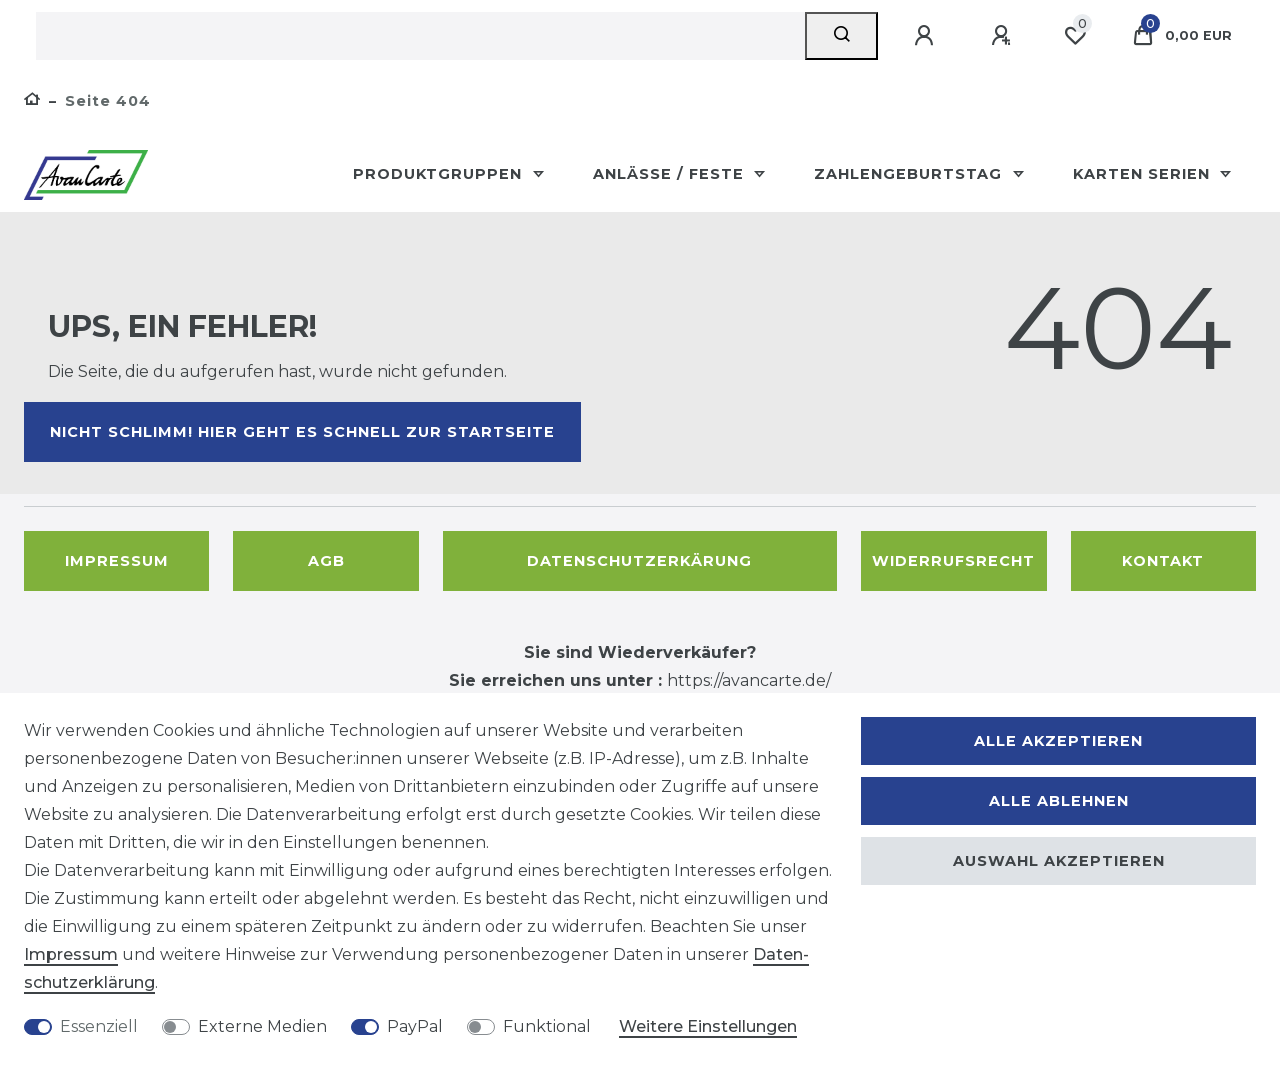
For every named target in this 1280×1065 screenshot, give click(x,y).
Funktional (547, 1026)
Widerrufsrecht (953, 561)
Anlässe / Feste (671, 174)
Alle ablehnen (1059, 801)
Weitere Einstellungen (708, 1026)
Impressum (117, 561)
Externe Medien (262, 1026)
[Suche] (841, 36)
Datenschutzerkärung (639, 561)
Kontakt (1163, 561)
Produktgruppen (440, 174)
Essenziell (99, 1026)
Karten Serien (1144, 174)
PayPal (415, 1026)
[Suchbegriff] (420, 36)
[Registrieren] (1004, 36)
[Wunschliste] (1075, 36)
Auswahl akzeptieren (1059, 861)
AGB (326, 561)
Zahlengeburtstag (910, 174)
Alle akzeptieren (1058, 741)
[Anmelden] (927, 36)
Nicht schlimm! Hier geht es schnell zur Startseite (302, 432)
